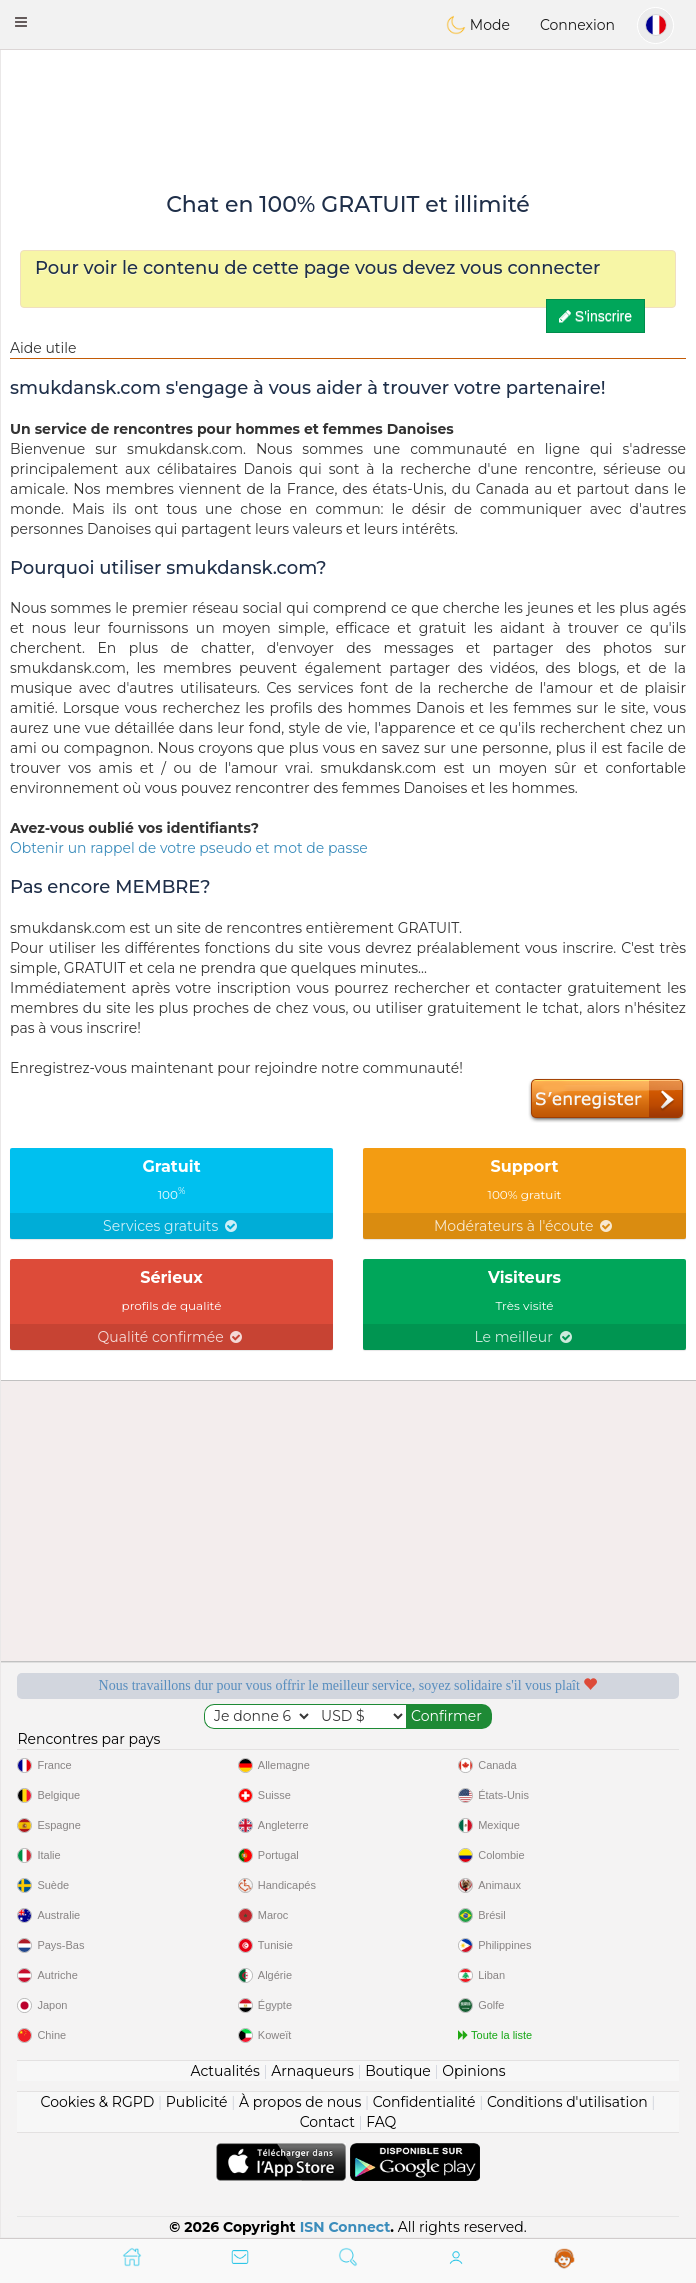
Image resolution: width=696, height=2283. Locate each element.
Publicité (197, 2102)
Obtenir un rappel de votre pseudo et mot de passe (189, 848)
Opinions (473, 2071)
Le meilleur (524, 1337)
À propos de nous (300, 2102)
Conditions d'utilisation (567, 2102)
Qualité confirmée (172, 1337)
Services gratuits (171, 1226)
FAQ (381, 2122)
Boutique (398, 2071)
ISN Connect (345, 2227)
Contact (327, 2122)
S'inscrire (595, 316)
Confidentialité (424, 2102)
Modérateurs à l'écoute (524, 1226)
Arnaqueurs (312, 2071)
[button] (21, 22)
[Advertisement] (348, 105)
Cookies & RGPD (98, 2102)
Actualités (224, 2071)
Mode (478, 25)
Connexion (577, 25)
